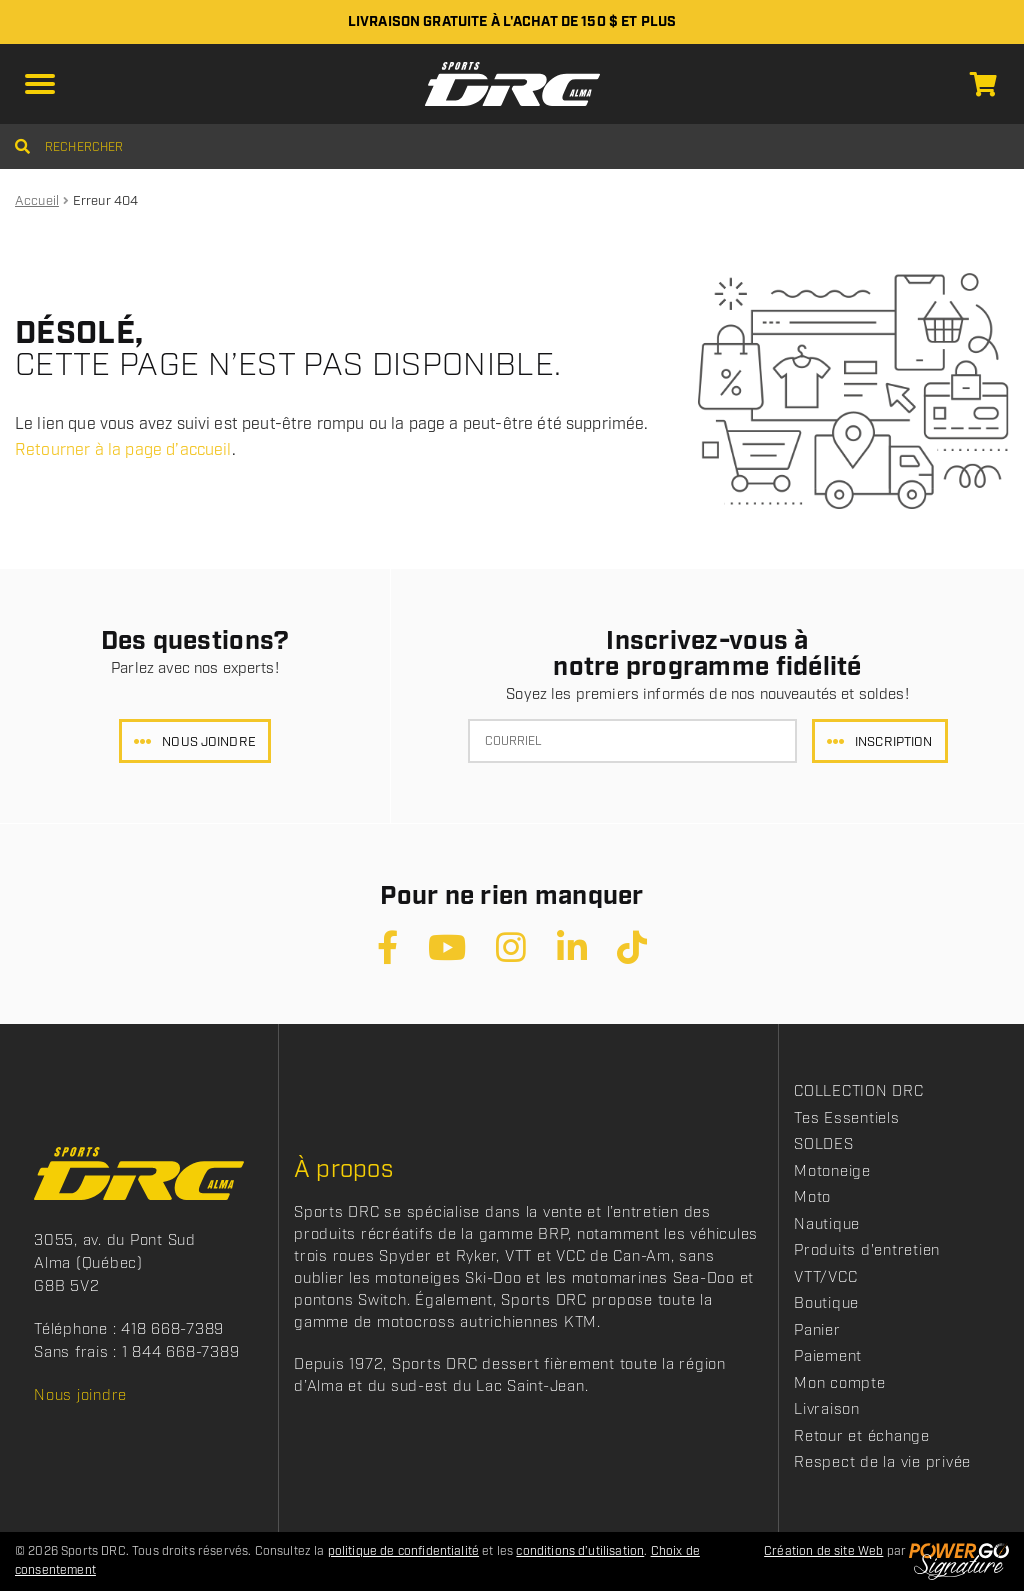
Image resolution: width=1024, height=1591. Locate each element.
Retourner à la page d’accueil (123, 450)
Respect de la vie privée (882, 1463)
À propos (343, 1170)
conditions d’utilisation (580, 1551)
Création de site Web (823, 1551)
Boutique (826, 1304)
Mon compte (840, 1384)
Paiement (828, 1357)
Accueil (37, 201)
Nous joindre (209, 742)
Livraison (827, 1410)
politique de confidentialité (403, 1551)
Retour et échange (862, 1437)
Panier (817, 1331)
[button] (40, 84)
